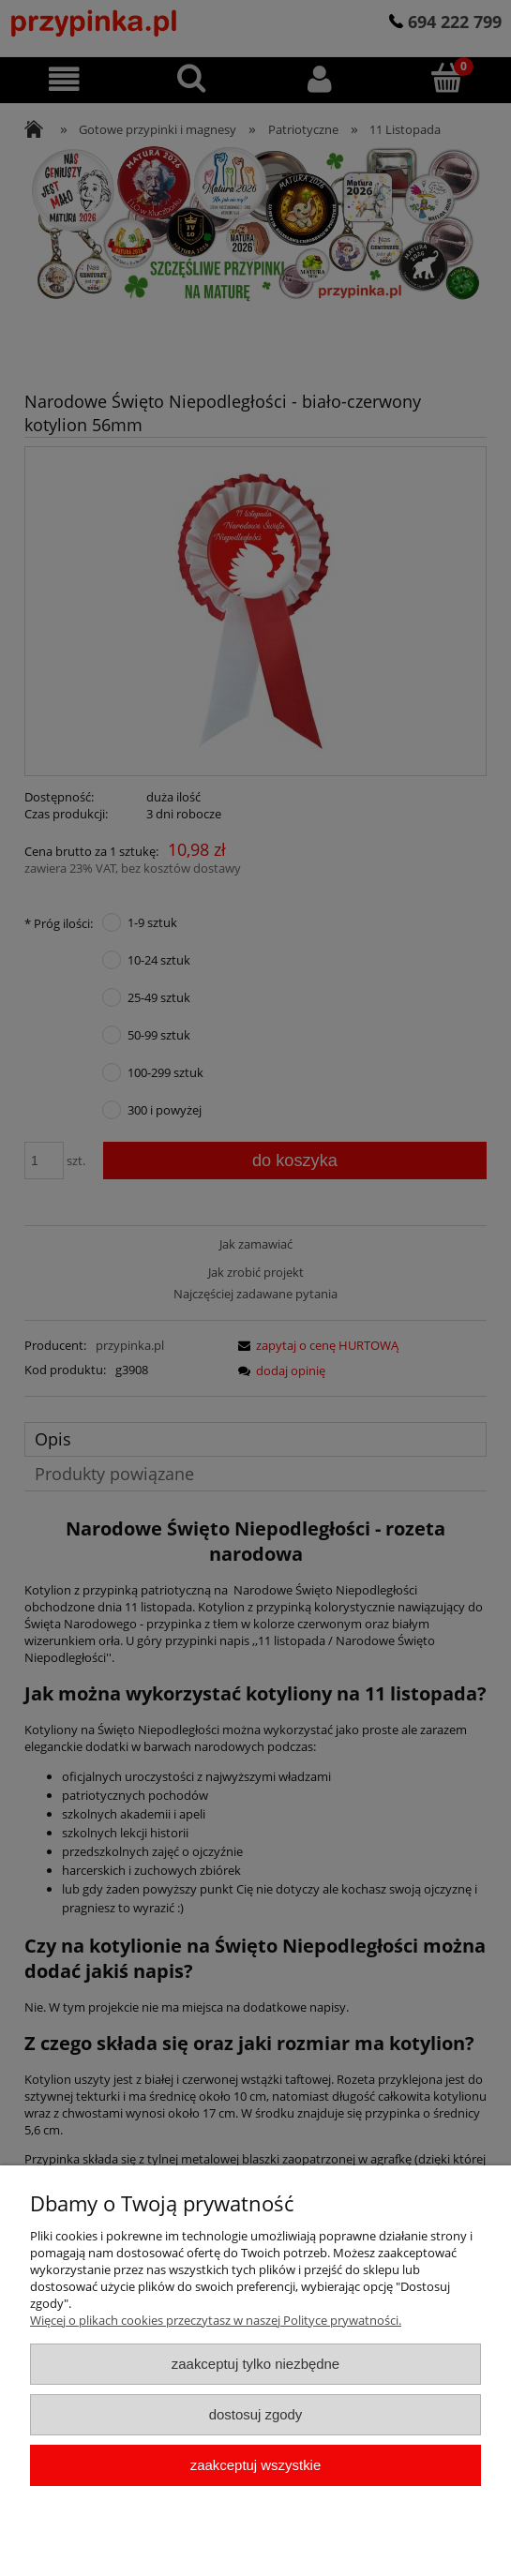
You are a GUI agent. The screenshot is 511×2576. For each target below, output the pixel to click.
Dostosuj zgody (256, 2414)
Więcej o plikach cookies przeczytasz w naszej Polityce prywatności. (215, 2320)
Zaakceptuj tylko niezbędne (255, 2364)
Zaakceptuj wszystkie (255, 2465)
